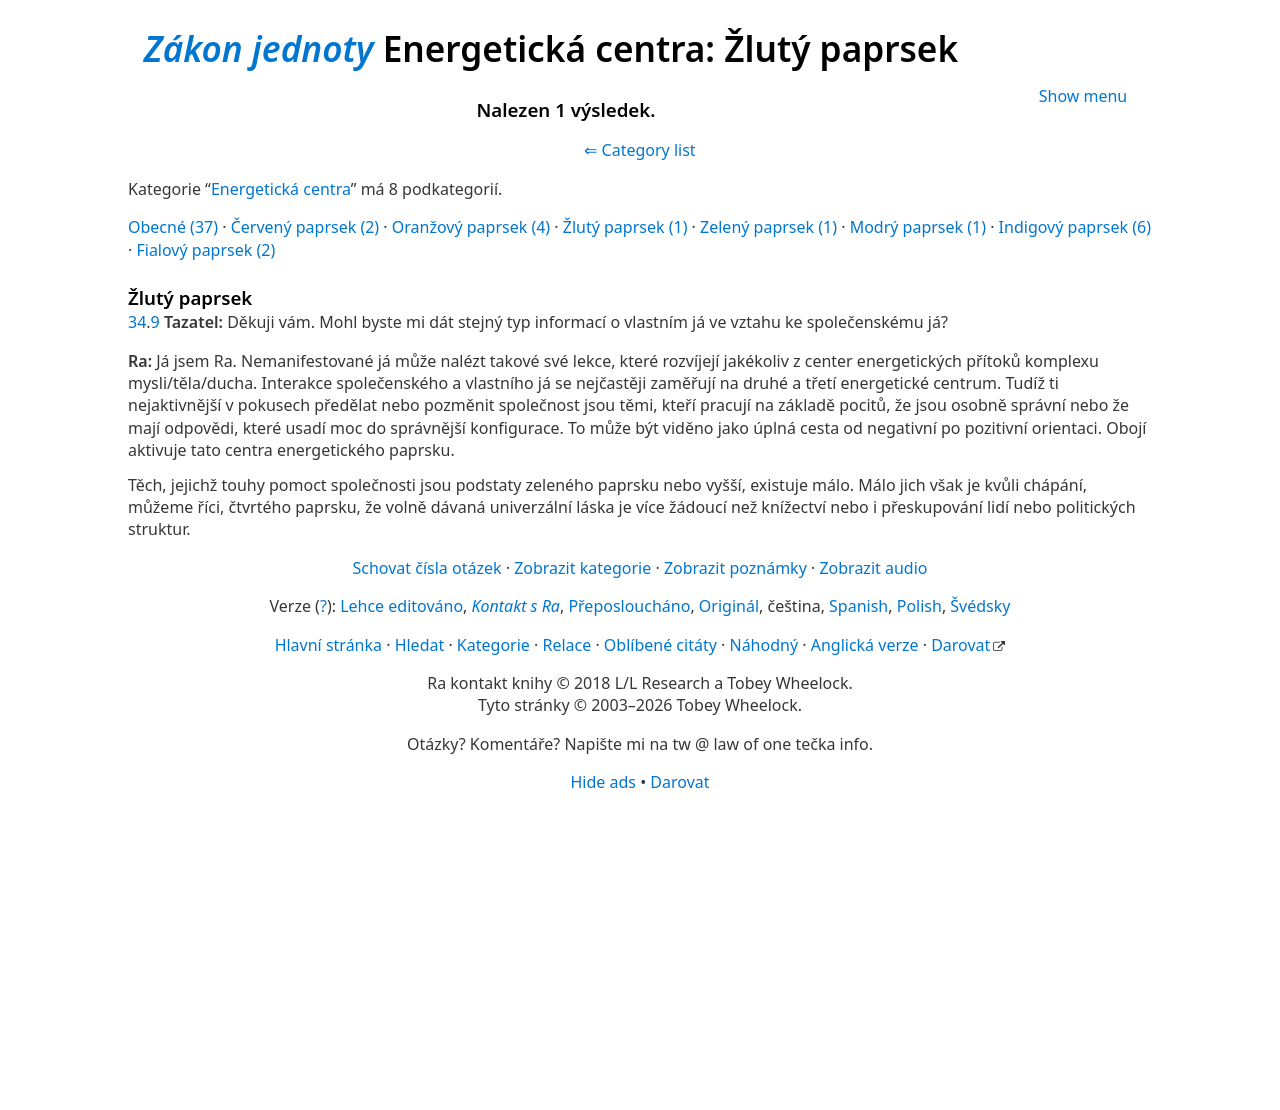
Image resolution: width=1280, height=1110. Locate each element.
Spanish (858, 606)
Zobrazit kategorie (582, 568)
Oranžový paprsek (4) (471, 227)
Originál (729, 606)
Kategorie (493, 645)
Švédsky (980, 606)
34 (137, 322)
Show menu (1083, 96)
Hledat (420, 645)
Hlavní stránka (328, 645)
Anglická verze (865, 645)
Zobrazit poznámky (735, 568)
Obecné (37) (173, 227)
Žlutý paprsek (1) (625, 227)
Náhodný (763, 645)
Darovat (960, 645)
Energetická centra (281, 189)
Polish (919, 606)
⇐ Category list (639, 150)
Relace (566, 645)
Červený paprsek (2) (305, 227)
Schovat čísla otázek (427, 568)
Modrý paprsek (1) (918, 227)
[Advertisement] (640, 950)
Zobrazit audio (873, 568)
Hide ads (603, 782)
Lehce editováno (401, 606)
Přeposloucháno (629, 606)
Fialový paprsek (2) (205, 250)
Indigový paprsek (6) (1075, 227)
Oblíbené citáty (660, 645)
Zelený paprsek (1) (768, 227)
